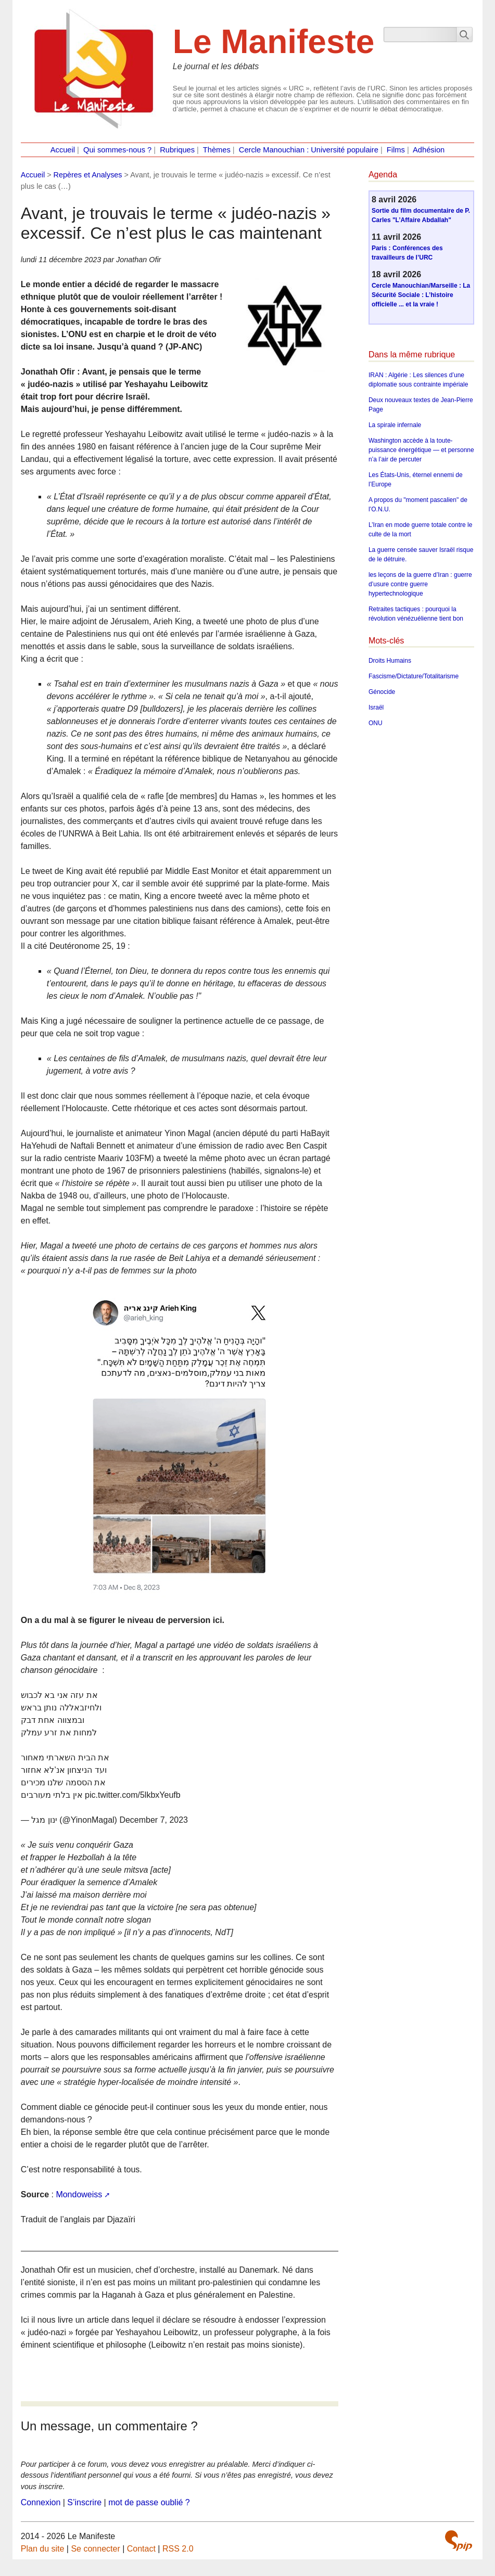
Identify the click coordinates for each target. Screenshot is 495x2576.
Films (396, 150)
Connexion (41, 2502)
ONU (376, 723)
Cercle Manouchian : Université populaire (308, 150)
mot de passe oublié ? (149, 2502)
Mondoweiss (79, 2194)
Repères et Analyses (88, 175)
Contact (141, 2548)
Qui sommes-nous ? (117, 150)
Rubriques (177, 150)
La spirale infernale (395, 425)
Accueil (62, 150)
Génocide (382, 691)
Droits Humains (390, 660)
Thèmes (217, 150)
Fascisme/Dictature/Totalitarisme (414, 676)
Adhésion (429, 150)
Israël (376, 707)
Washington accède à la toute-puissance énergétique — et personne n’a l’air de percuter (421, 450)
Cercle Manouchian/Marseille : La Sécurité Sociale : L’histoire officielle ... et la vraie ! (421, 295)
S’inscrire (84, 2502)
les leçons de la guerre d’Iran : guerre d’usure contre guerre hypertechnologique (420, 584)
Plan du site (43, 2548)
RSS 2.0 (178, 2548)
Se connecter (95, 2548)
